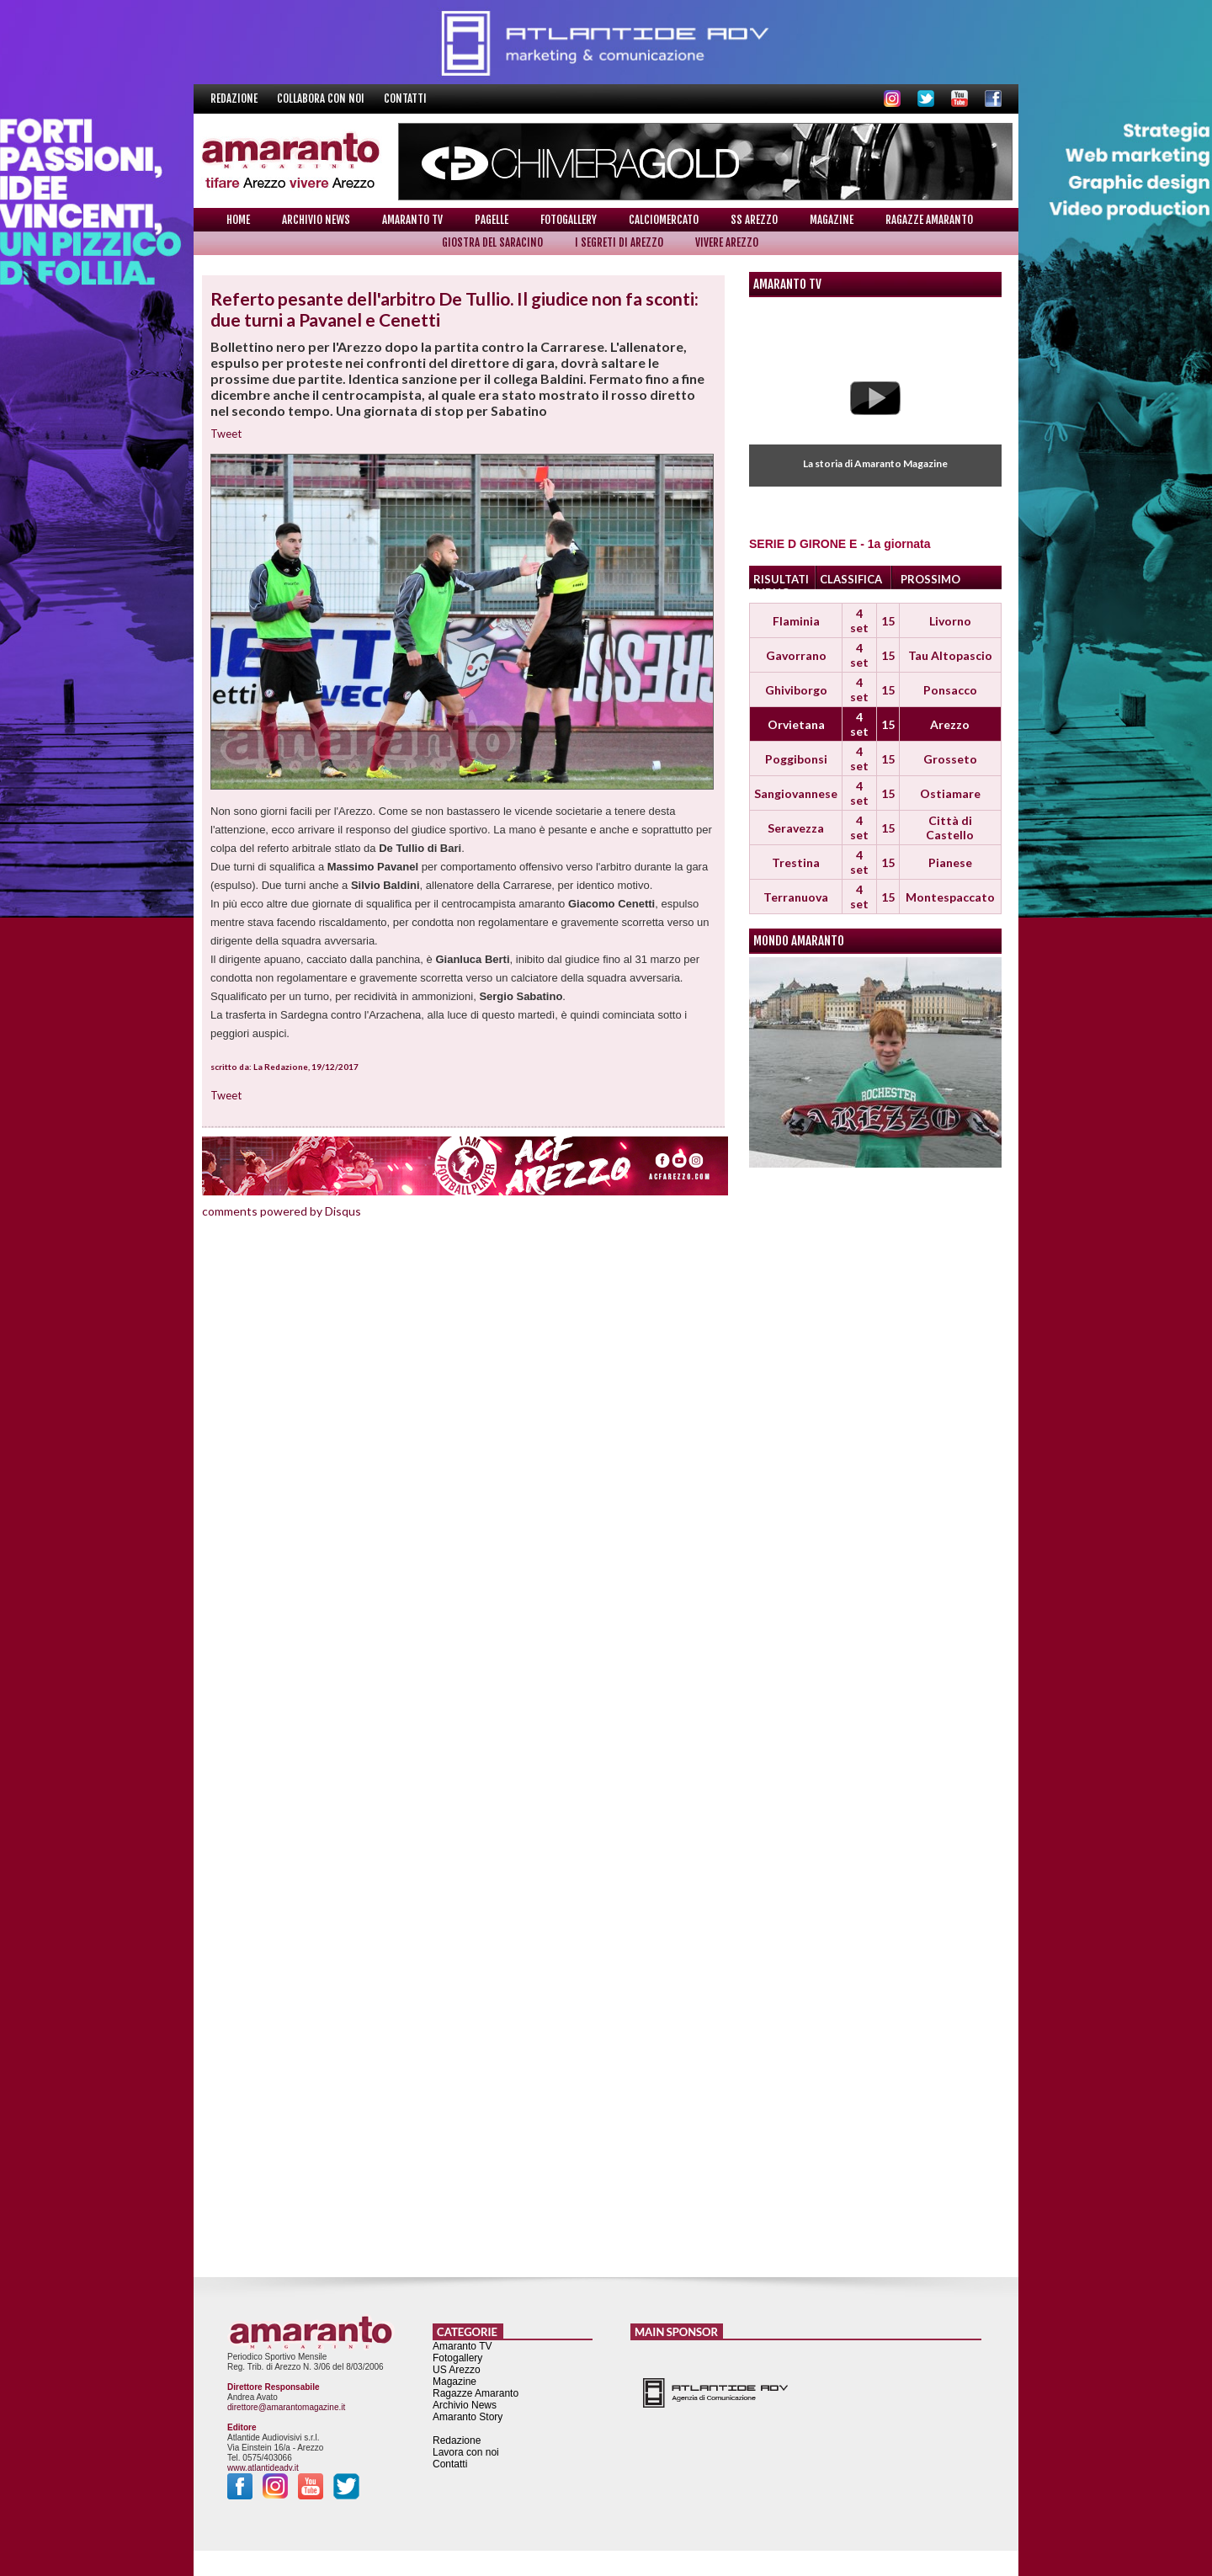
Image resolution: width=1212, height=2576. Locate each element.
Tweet (226, 433)
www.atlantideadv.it (263, 2467)
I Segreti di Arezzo (619, 242)
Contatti (405, 98)
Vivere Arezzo (726, 242)
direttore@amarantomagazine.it (286, 2407)
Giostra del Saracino (492, 242)
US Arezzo (457, 2370)
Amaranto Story (467, 2417)
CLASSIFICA (851, 579)
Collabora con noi (322, 98)
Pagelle (491, 219)
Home (238, 219)
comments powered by (281, 1211)
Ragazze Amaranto (929, 219)
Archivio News (316, 219)
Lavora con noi (466, 2452)
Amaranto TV (412, 219)
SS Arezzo (754, 219)
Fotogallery (568, 219)
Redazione (235, 98)
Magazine (831, 219)
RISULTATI (781, 579)
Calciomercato (664, 219)
